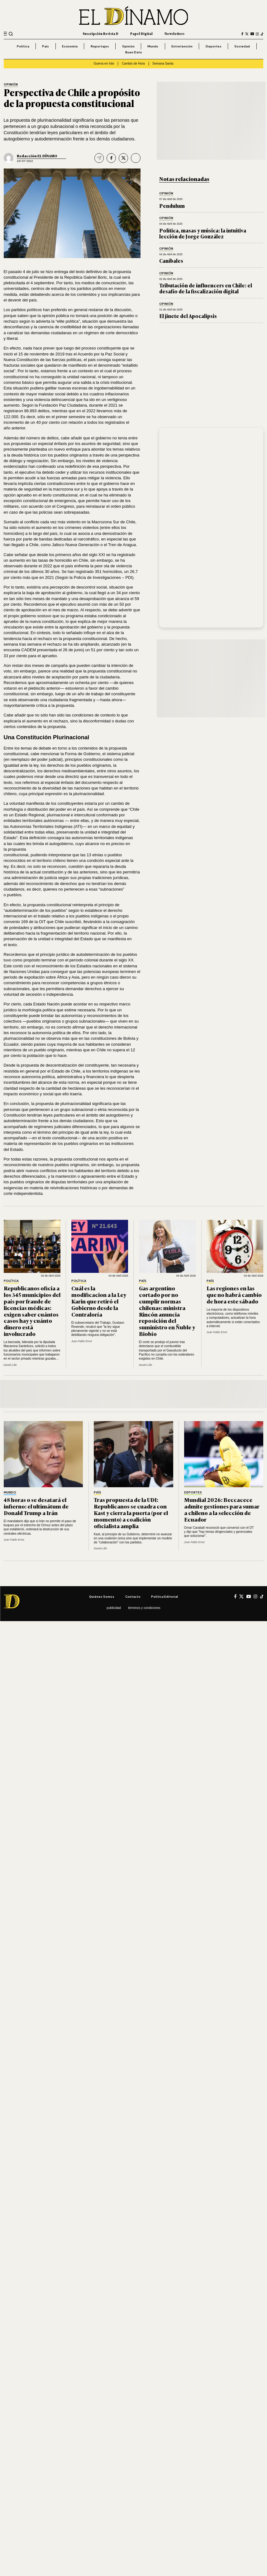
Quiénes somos (101, 1596)
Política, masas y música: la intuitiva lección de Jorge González (202, 233)
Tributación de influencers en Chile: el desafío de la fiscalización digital (205, 288)
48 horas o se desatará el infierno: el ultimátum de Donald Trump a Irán (36, 1506)
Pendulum (172, 205)
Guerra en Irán (104, 63)
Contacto (133, 1596)
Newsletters (174, 33)
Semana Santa (162, 63)
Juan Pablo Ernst (81, 1341)
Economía (70, 46)
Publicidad (114, 1608)
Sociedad (242, 46)
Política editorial (164, 1596)
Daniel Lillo (10, 1364)
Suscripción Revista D (100, 33)
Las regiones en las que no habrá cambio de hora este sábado (234, 1294)
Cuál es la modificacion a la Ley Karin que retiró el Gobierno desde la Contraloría (98, 1301)
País (45, 46)
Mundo (152, 46)
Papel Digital (141, 33)
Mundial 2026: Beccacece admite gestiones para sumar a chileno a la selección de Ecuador (222, 1509)
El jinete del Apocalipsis (188, 316)
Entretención (182, 46)
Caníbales (171, 260)
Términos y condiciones (144, 1608)
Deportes (214, 46)
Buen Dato (133, 52)
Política (23, 46)
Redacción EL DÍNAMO (37, 155)
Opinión (128, 46)
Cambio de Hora (133, 63)
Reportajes (100, 46)
